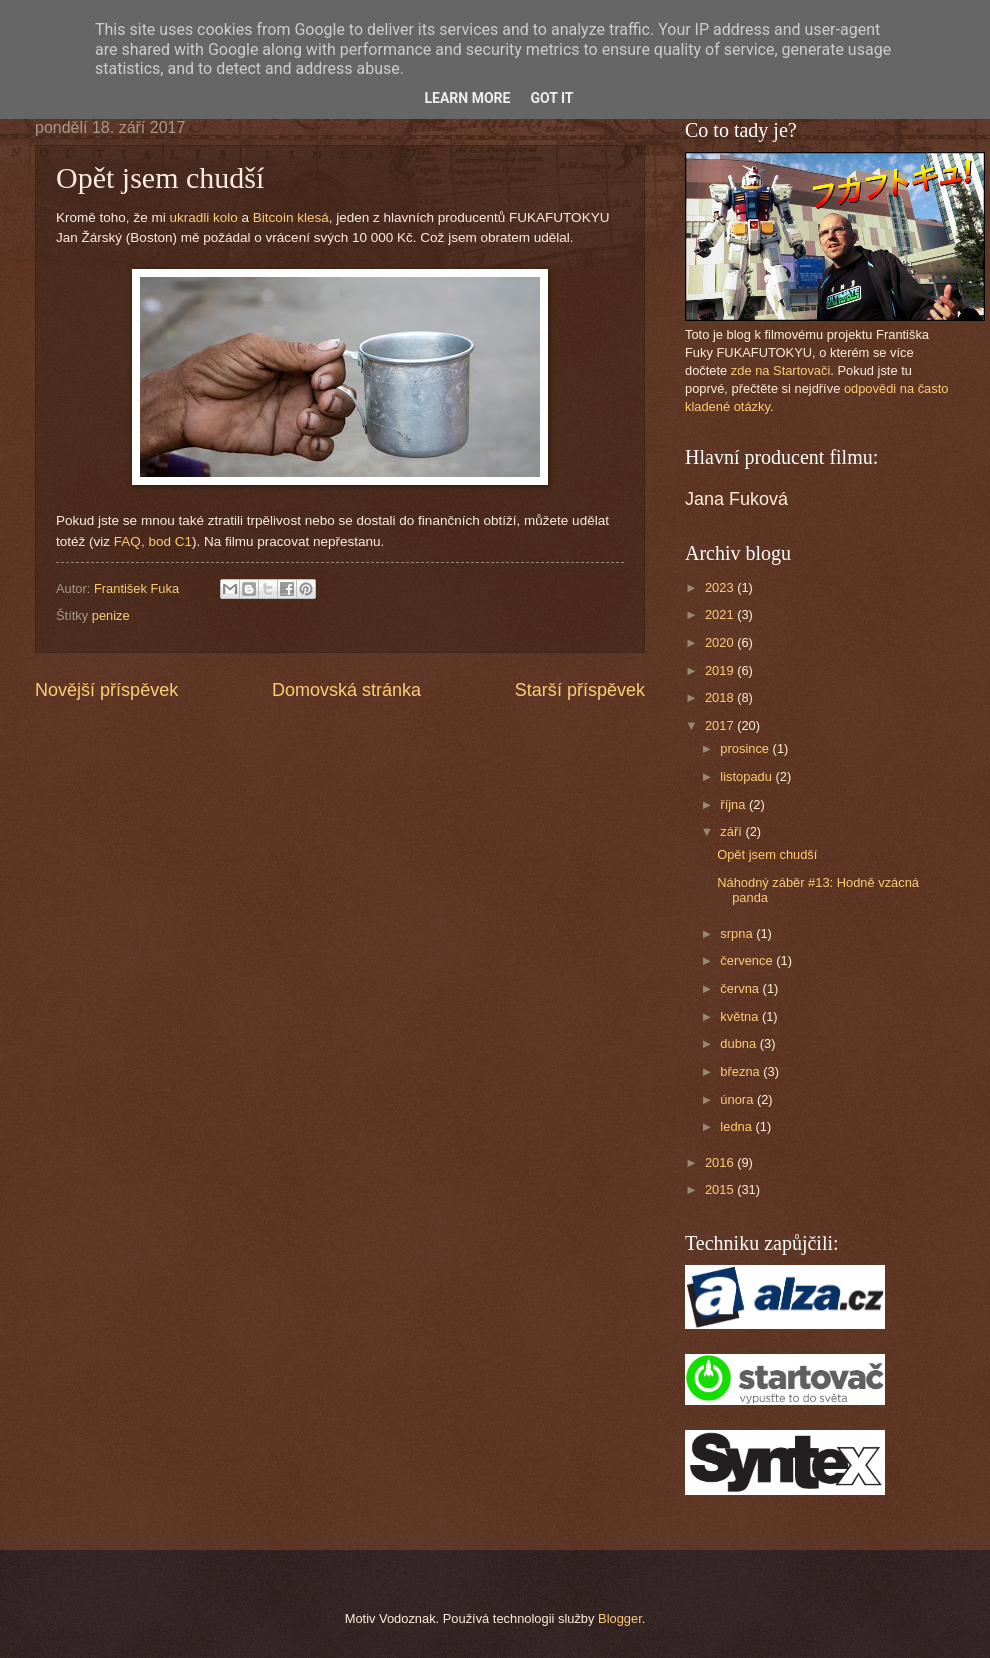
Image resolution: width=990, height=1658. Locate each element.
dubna (739, 1043)
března (741, 1071)
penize (111, 615)
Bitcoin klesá (291, 217)
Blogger (620, 1618)
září (732, 831)
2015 (721, 1189)
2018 (721, 697)
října (734, 804)
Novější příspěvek (106, 690)
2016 (721, 1162)
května (741, 1016)
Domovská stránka (346, 690)
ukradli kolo (203, 217)
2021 (721, 614)
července (748, 960)
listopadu (747, 776)
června (741, 988)
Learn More (467, 98)
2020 (721, 642)
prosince (746, 748)
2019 (721, 670)
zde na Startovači (780, 370)
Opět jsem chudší (767, 854)
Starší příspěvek (580, 690)
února (738, 1099)
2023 (721, 587)
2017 (721, 725)
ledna (737, 1126)
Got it (551, 98)
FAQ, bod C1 (153, 541)
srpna (738, 933)
